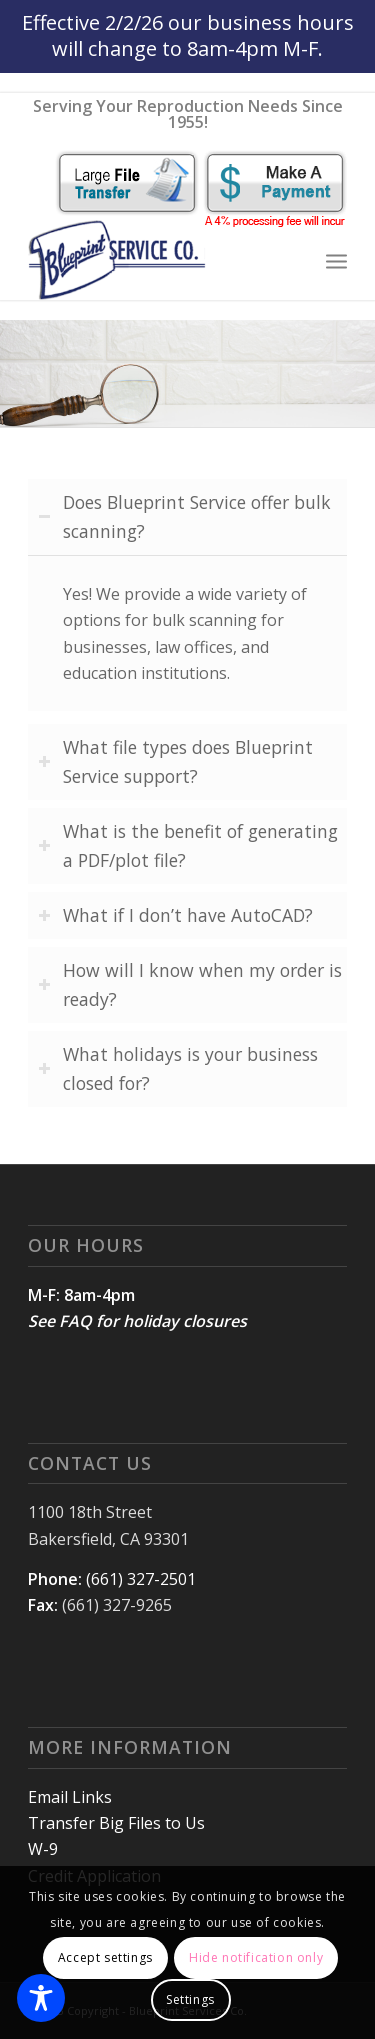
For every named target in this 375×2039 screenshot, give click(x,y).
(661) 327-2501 (141, 1579)
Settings (190, 1999)
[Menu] (336, 260)
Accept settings (105, 1957)
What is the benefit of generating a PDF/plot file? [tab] (188, 845)
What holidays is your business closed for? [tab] (178, 1068)
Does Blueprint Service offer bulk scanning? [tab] (184, 516)
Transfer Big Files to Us (116, 1823)
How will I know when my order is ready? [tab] (190, 984)
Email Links (70, 1797)
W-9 (43, 1849)
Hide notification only (256, 1957)
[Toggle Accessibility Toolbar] (41, 1998)
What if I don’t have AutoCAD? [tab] (175, 915)
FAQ (75, 1321)
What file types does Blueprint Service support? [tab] (175, 761)
